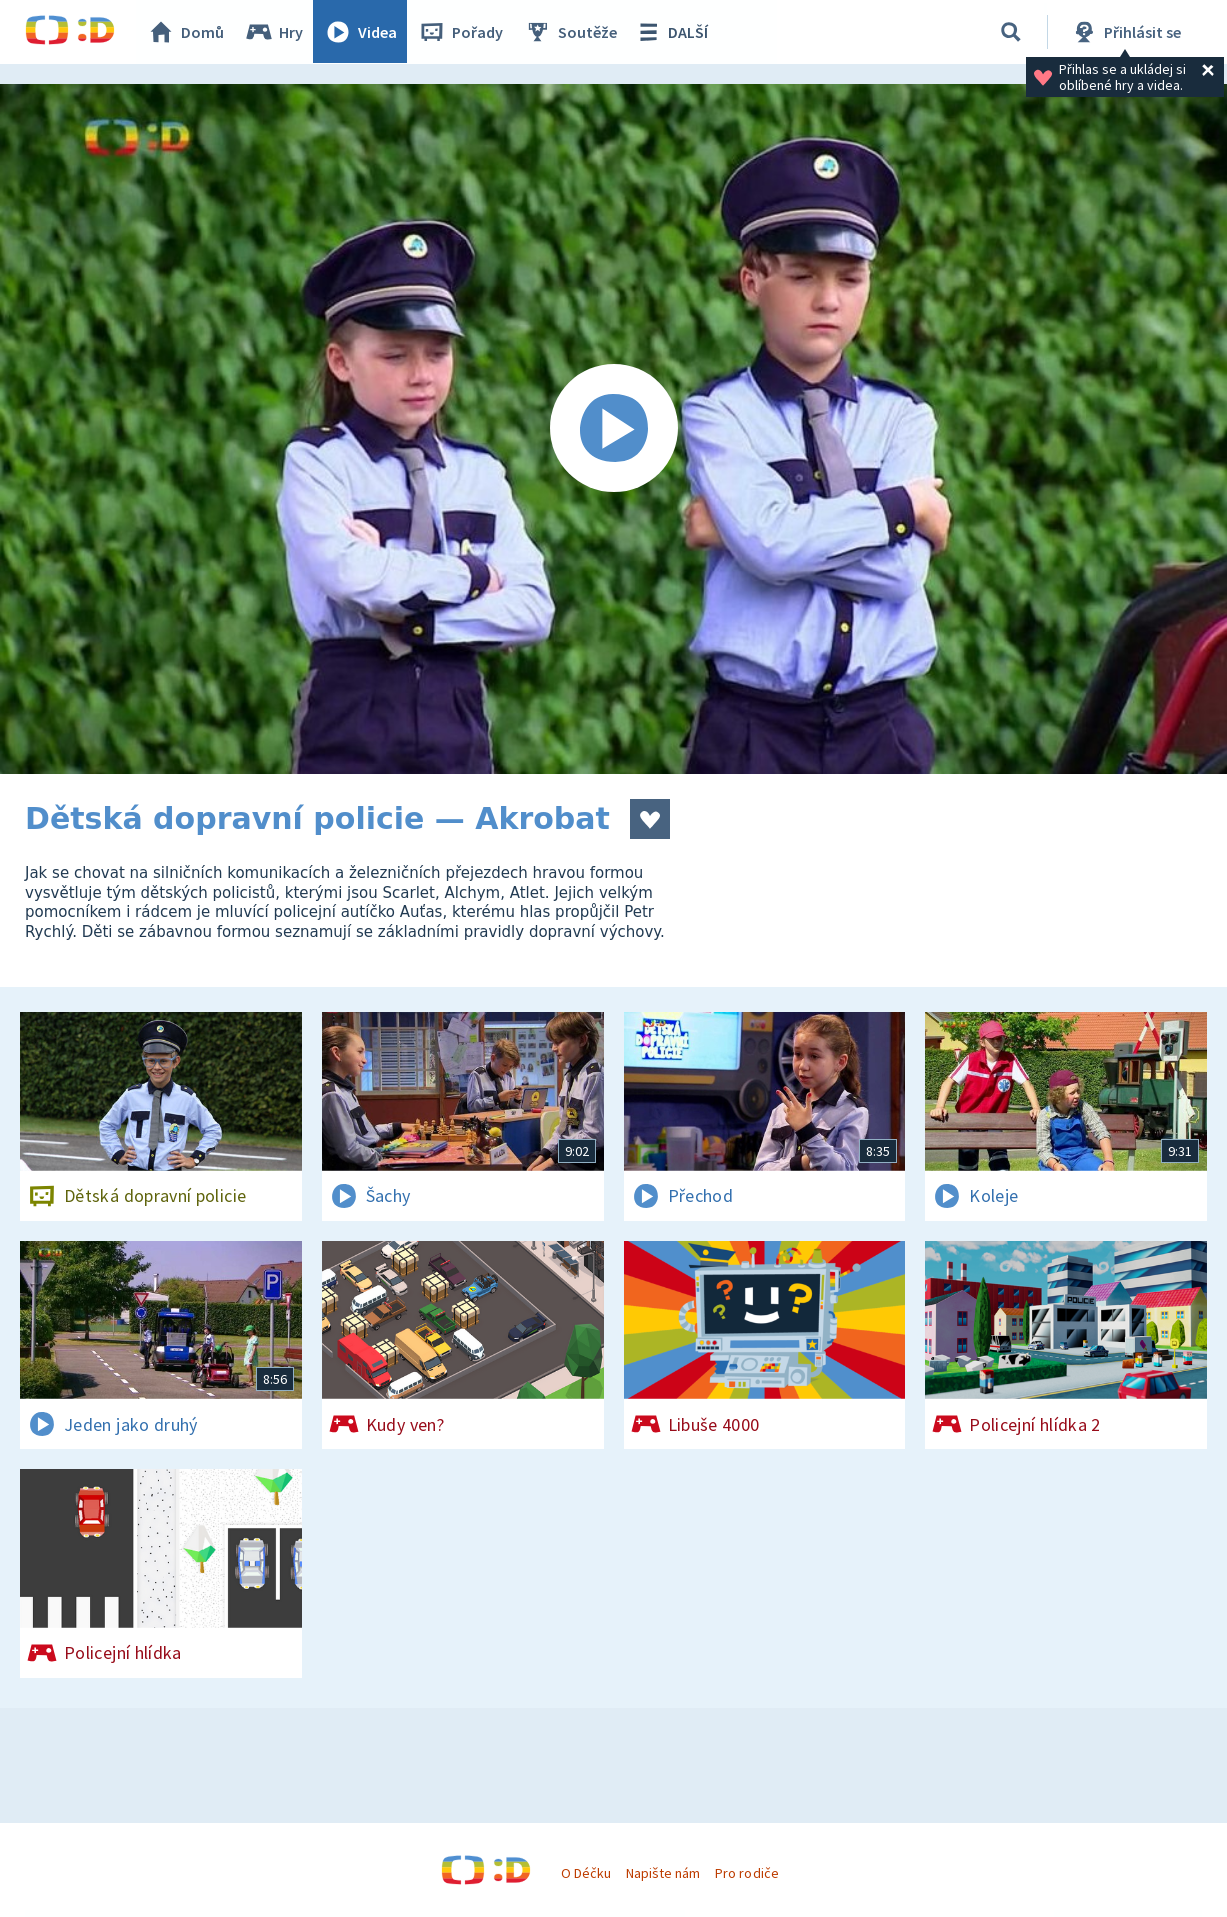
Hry (274, 32)
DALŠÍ (671, 32)
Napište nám (663, 1873)
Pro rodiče (746, 1873)
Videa (361, 32)
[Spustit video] (613, 429)
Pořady (461, 32)
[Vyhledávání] (1011, 32)
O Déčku (586, 1873)
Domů (186, 32)
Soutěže (571, 32)
